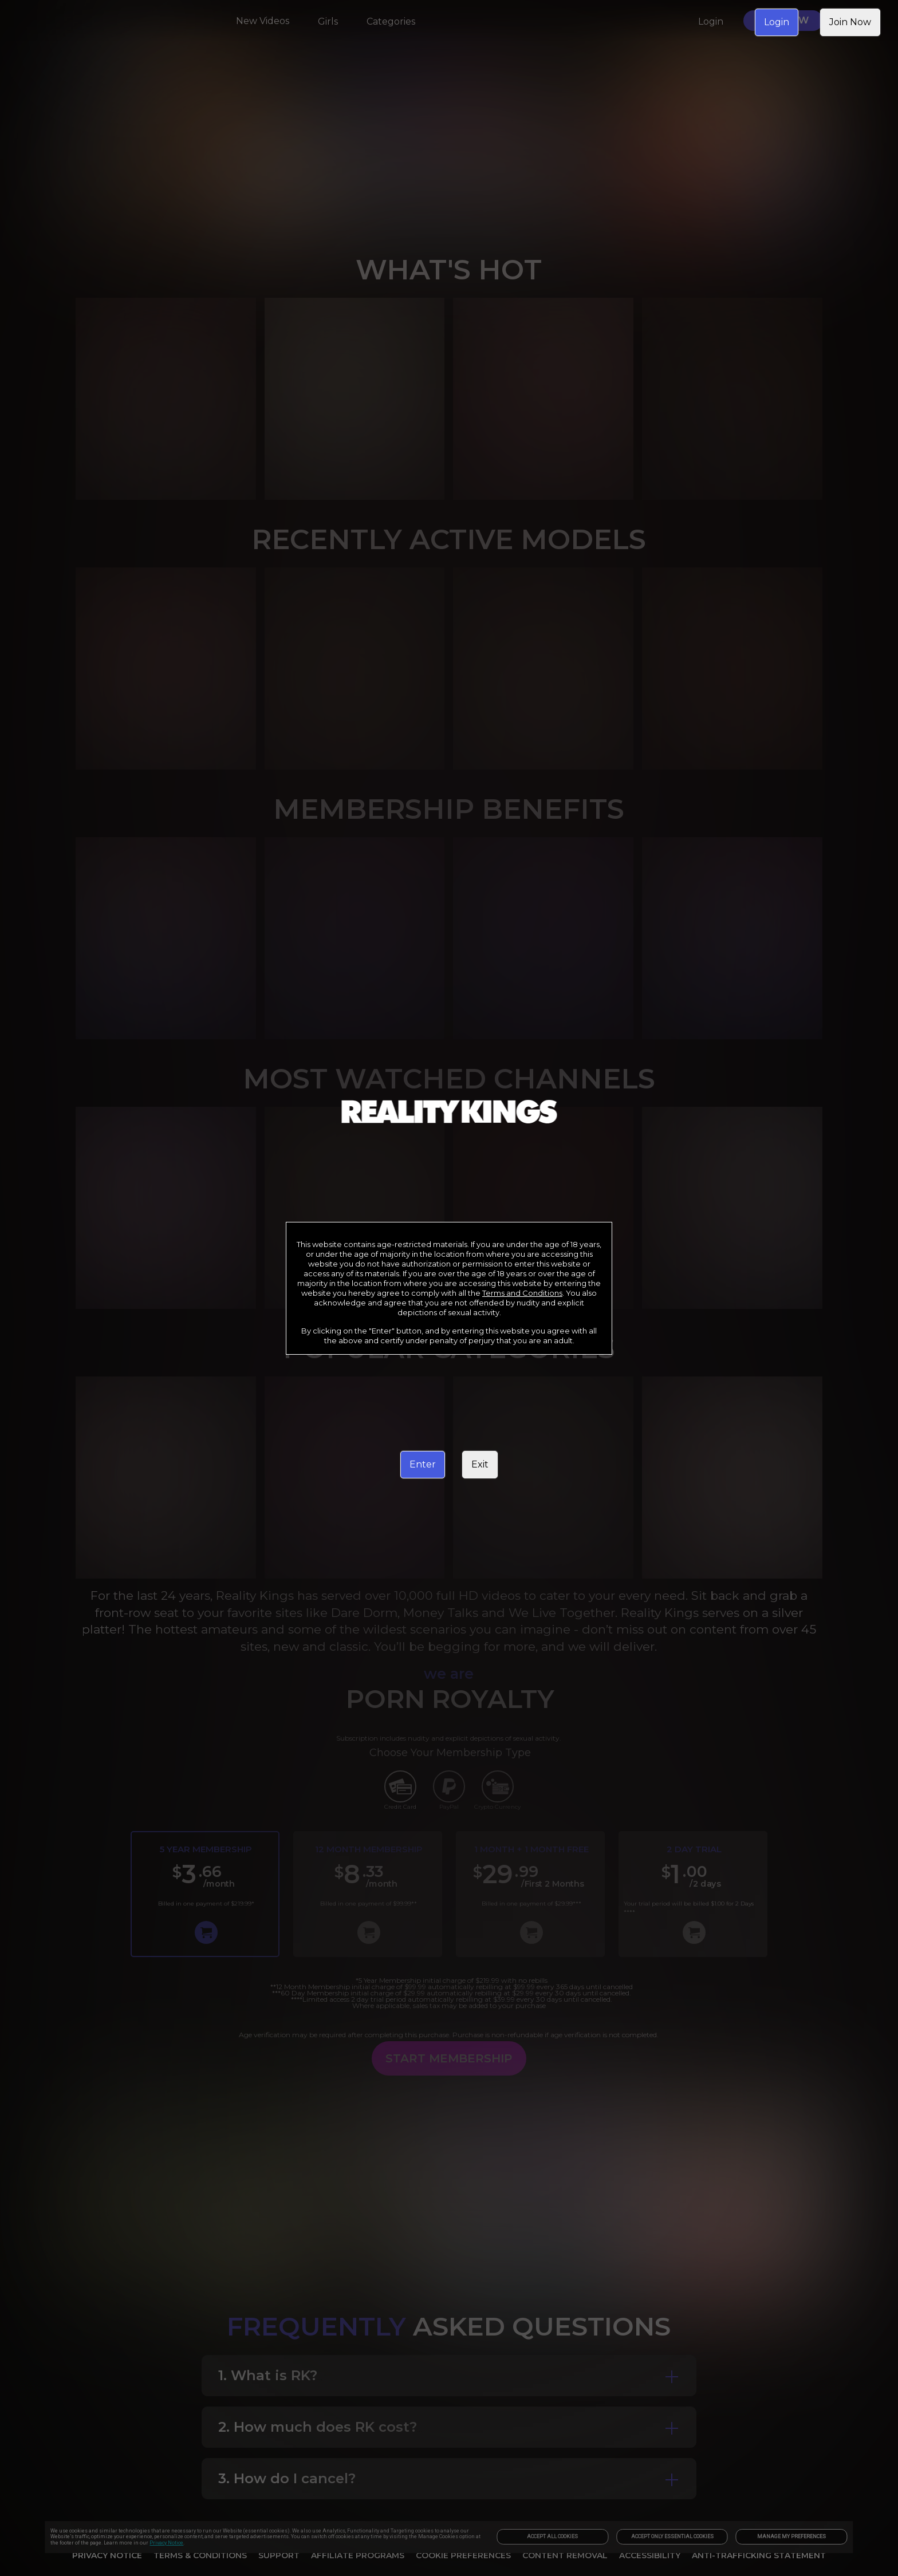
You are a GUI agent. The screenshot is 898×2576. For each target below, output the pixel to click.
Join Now (850, 22)
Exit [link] (480, 1464)
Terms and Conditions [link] (522, 1292)
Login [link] (776, 22)
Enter (422, 1464)
